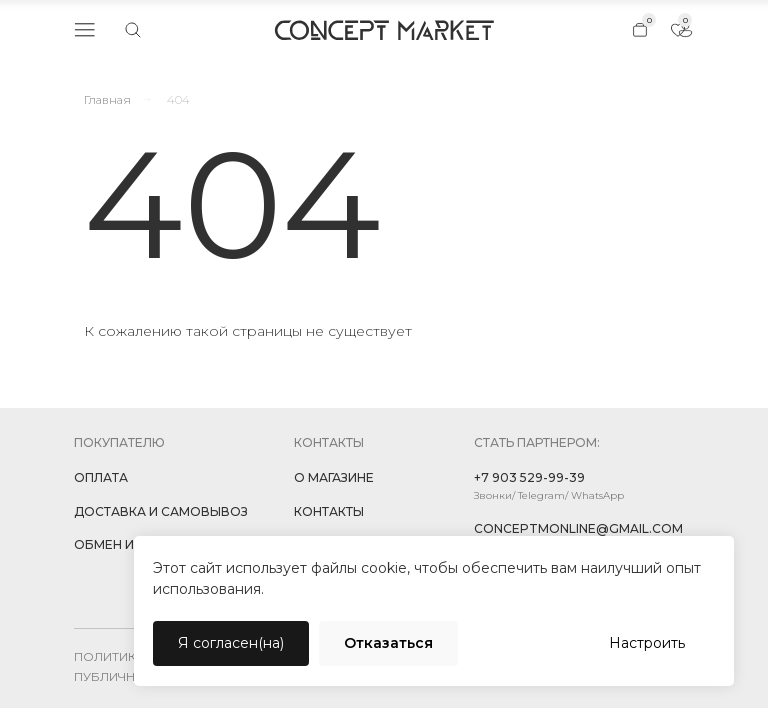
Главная (107, 99)
